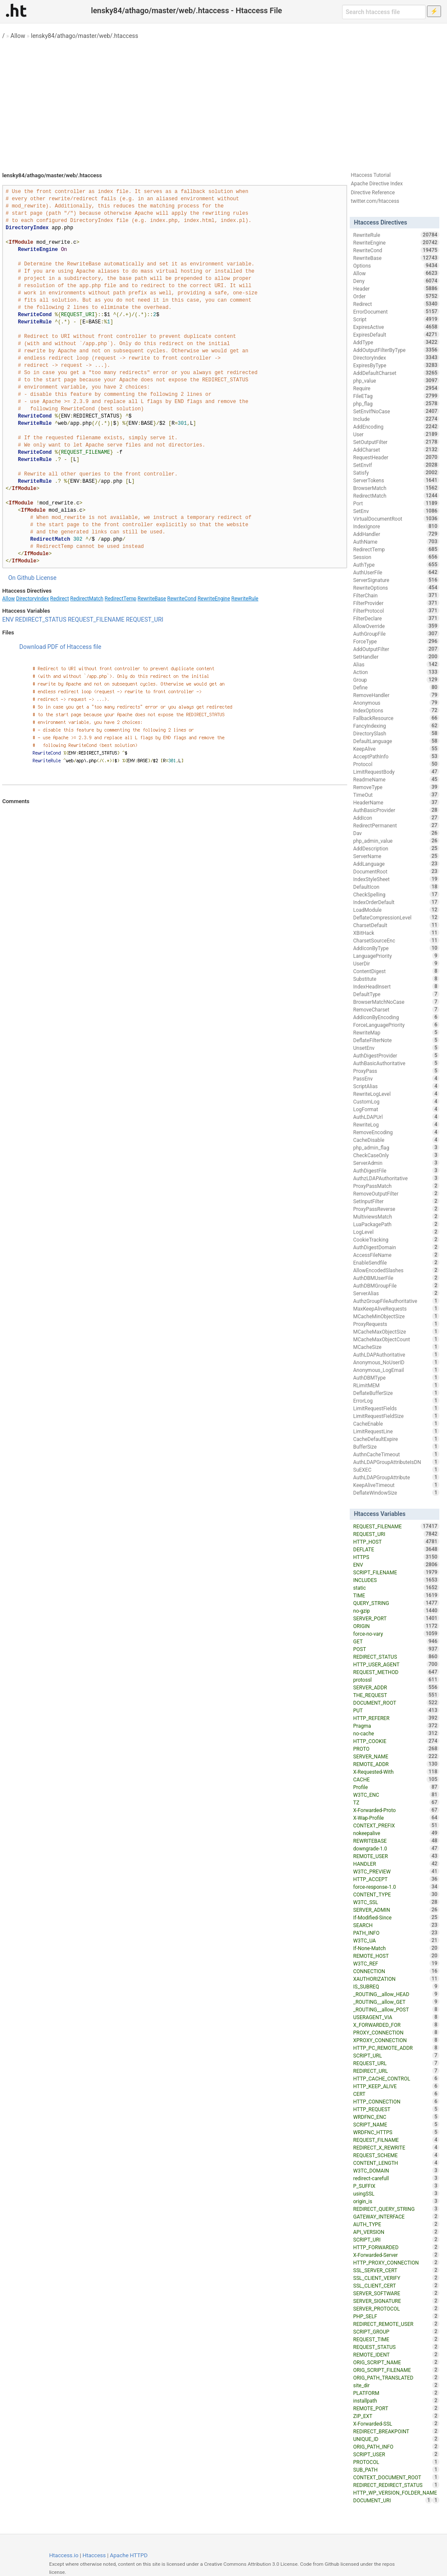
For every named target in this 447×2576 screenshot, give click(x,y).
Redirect (59, 599)
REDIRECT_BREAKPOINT (396, 2431)
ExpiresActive (396, 326)
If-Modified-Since (396, 1917)
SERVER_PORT (396, 1618)
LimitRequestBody (396, 771)
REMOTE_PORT (396, 2408)
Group (396, 679)
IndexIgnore (396, 526)
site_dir (396, 2385)
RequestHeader (396, 457)
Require (396, 388)
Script (396, 319)
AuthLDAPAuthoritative (396, 1354)
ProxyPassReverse (396, 1208)
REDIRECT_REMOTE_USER (396, 2323)
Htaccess (94, 2555)
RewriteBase (152, 599)
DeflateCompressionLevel (396, 917)
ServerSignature (396, 579)
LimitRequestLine (396, 1431)
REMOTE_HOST (396, 1955)
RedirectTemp (120, 599)
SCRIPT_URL (396, 2055)
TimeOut (396, 794)
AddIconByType (396, 948)
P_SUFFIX (396, 2185)
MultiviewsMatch (396, 1216)
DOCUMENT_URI (392, 2500)
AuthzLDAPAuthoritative (396, 1178)
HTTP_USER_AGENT (396, 1664)
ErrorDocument (396, 311)
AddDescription (396, 848)
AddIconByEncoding (396, 1017)
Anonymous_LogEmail (396, 1369)
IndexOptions (396, 710)
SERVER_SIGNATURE (396, 2300)
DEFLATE (396, 1549)
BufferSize (396, 1446)
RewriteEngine (213, 599)
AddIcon (396, 817)
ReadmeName (396, 779)
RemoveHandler (396, 695)
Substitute (396, 978)
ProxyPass (396, 1070)
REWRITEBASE (396, 1840)
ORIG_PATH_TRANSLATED (396, 2377)
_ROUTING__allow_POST (396, 2009)
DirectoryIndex (32, 599)
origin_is (396, 2201)
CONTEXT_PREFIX (396, 1825)
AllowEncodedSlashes (396, 1270)
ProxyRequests (396, 1323)
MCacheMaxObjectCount (396, 1339)
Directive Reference (373, 193)
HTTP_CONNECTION (396, 2101)
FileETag (396, 395)
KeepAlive (396, 748)
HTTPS (396, 1556)
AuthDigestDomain (396, 1247)
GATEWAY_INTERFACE (396, 2216)
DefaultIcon (396, 886)
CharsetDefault (396, 925)
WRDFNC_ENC (396, 2116)
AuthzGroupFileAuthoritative (396, 1300)
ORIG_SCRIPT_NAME (396, 2362)
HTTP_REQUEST (396, 2109)
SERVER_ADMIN (396, 1909)
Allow (18, 35)
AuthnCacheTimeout (396, 1454)
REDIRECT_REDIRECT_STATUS (396, 2484)
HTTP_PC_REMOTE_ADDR (396, 2047)
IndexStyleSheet (396, 879)
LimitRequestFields (396, 1408)
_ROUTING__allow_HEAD (396, 1994)
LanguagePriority (396, 955)
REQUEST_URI (144, 619)
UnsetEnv (396, 1047)
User (396, 434)
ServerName (396, 856)
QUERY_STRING (396, 1602)
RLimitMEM (396, 1385)
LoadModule (396, 909)
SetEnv (396, 510)
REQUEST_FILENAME (96, 619)
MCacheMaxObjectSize (396, 1331)
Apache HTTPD (129, 2555)
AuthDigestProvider (396, 1055)
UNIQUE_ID (396, 2438)
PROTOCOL (396, 2461)
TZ (396, 1802)
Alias (396, 664)
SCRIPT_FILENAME (396, 1572)
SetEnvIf (396, 464)
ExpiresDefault (396, 334)
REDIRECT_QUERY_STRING (396, 2208)
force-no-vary (396, 1633)
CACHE (396, 1779)
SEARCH (396, 1925)
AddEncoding (396, 426)
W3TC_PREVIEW (396, 1871)
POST (396, 1648)
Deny (396, 280)
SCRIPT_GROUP (396, 2331)
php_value (396, 380)
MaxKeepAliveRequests (396, 1308)
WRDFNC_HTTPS (396, 2132)
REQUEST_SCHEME (396, 2155)
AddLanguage (396, 863)
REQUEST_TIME (396, 2339)
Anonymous (396, 702)
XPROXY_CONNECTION (396, 2040)
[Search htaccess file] (384, 12)
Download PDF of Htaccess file (60, 646)
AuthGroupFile (396, 633)
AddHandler (396, 533)
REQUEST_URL (396, 2063)
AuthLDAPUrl (396, 1116)
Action (396, 671)
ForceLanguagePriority (396, 1024)
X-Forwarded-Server (396, 2254)
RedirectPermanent (396, 825)
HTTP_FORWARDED (396, 2247)
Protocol (396, 764)
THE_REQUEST (396, 1694)
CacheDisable (396, 1139)
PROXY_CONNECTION (396, 2032)
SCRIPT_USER (396, 2454)
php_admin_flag (396, 1147)
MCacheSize (396, 1346)
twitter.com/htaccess (375, 201)
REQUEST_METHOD (396, 1671)
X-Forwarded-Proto (396, 1810)
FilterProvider (396, 602)
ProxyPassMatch (396, 1185)
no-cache (396, 1733)
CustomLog (396, 1101)
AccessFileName (396, 1254)
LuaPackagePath (396, 1224)
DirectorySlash (396, 733)
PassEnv (396, 1078)
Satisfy (396, 472)
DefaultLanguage (396, 741)
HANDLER (396, 1863)
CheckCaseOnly (396, 1155)
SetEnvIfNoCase (396, 411)
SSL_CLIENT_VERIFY (396, 2277)
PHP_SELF (396, 2316)
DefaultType (396, 994)
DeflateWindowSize (396, 1492)
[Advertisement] (223, 102)
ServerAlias (396, 1293)
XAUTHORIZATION (396, 1978)
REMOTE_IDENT (396, 2354)
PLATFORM (396, 2392)
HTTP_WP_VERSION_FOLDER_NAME (396, 2493)
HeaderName (396, 802)
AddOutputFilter (396, 648)
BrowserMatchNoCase (396, 1001)
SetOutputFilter (396, 441)
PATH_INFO (396, 1932)
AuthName (396, 541)
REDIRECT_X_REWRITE (396, 2147)
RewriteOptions (396, 587)
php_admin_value (396, 840)
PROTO (396, 1748)
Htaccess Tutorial (370, 175)
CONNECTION (396, 1971)
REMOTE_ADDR (396, 1764)
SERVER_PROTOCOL (396, 2308)
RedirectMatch (87, 599)
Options (396, 265)
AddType (396, 342)
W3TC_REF (396, 1963)
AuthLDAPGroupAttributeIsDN (396, 1461)
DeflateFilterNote (396, 1040)
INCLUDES (396, 1579)
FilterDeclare (396, 618)
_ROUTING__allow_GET (396, 2001)
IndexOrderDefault (396, 902)
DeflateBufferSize (396, 1392)
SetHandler (396, 656)
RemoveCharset (396, 1009)
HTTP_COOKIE (396, 1741)
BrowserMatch (396, 487)
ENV (8, 619)
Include (396, 418)
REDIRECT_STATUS (41, 619)
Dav (396, 833)
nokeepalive (396, 1833)
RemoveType (396, 787)
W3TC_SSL (396, 1902)
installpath (396, 2400)
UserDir (396, 963)
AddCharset (396, 449)
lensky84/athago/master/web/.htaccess (85, 35)
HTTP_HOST (396, 1541)
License (46, 577)
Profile (396, 1787)
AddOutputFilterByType (396, 349)
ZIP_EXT (396, 2415)
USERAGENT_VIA (396, 2017)
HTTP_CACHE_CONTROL (396, 2078)
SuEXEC (396, 1469)
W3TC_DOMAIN (396, 2170)
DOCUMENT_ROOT (396, 1702)
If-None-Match (396, 1948)
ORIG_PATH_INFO (396, 2446)
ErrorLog (396, 1400)
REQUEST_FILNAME (396, 2139)
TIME (396, 1595)
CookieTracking (396, 1239)
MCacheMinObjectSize (396, 1316)
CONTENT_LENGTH (396, 2162)
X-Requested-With (396, 1771)
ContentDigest (396, 971)
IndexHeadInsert (396, 986)
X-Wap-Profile (396, 1817)
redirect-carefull (396, 2178)
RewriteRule (244, 599)
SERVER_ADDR (396, 1687)
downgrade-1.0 (396, 1848)
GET (396, 1641)
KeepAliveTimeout (396, 1484)
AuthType (396, 564)
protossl (396, 1679)
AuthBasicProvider (396, 810)
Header (396, 288)
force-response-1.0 (396, 1886)
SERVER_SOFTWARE (396, 2293)
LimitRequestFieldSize (396, 1415)
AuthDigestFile (396, 1170)
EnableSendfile (396, 1262)
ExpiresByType (396, 365)
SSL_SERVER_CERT (396, 2270)
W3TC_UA (396, 1940)
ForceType (396, 641)
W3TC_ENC (396, 1794)
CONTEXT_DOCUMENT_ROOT (396, 2477)
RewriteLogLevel (396, 1093)
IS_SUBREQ (396, 1986)
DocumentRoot (396, 871)
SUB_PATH (396, 2469)
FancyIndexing (396, 725)
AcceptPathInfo (396, 756)
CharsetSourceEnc (396, 940)
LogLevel (396, 1231)
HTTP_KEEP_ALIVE (396, 2086)
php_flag (396, 403)
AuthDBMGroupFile (396, 1285)
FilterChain (396, 595)
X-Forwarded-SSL (396, 2423)
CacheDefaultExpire (396, 1438)
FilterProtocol (396, 610)
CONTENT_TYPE (396, 1894)
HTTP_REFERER (396, 1717)
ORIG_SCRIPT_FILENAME (396, 2369)
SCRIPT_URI (396, 2239)
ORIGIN (396, 1625)
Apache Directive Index (377, 184)
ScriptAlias (396, 1086)
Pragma (396, 1725)
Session (396, 556)
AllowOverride (396, 625)
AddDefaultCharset (396, 372)
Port (396, 503)
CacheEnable (396, 1423)
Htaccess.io (63, 2555)
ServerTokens (396, 480)
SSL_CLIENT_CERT (396, 2285)
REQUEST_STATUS (396, 2346)
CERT (396, 2093)
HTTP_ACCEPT (396, 1879)
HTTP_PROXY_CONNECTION (396, 2262)
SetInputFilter (396, 1201)
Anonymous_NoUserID (396, 1362)
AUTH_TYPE (396, 2224)
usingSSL (396, 2193)
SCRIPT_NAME (396, 2124)
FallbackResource (396, 718)
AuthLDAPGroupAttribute (396, 1477)
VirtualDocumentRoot (396, 518)
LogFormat (396, 1109)
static (396, 1587)
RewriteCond (181, 599)
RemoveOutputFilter (396, 1193)
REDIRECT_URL (396, 2070)
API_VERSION (396, 2231)
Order (396, 296)
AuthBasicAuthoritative (396, 1063)
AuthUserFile (396, 572)
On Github (21, 577)
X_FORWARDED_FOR (396, 2024)
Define (396, 687)
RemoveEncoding (396, 1132)
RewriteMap (396, 1032)
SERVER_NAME (396, 1756)
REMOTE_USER (396, 1856)
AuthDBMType (396, 1377)
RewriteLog (396, 1124)
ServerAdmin (396, 1162)
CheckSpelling (396, 894)
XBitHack (396, 932)
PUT (396, 1710)
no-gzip (396, 1610)
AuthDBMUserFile (396, 1277)
